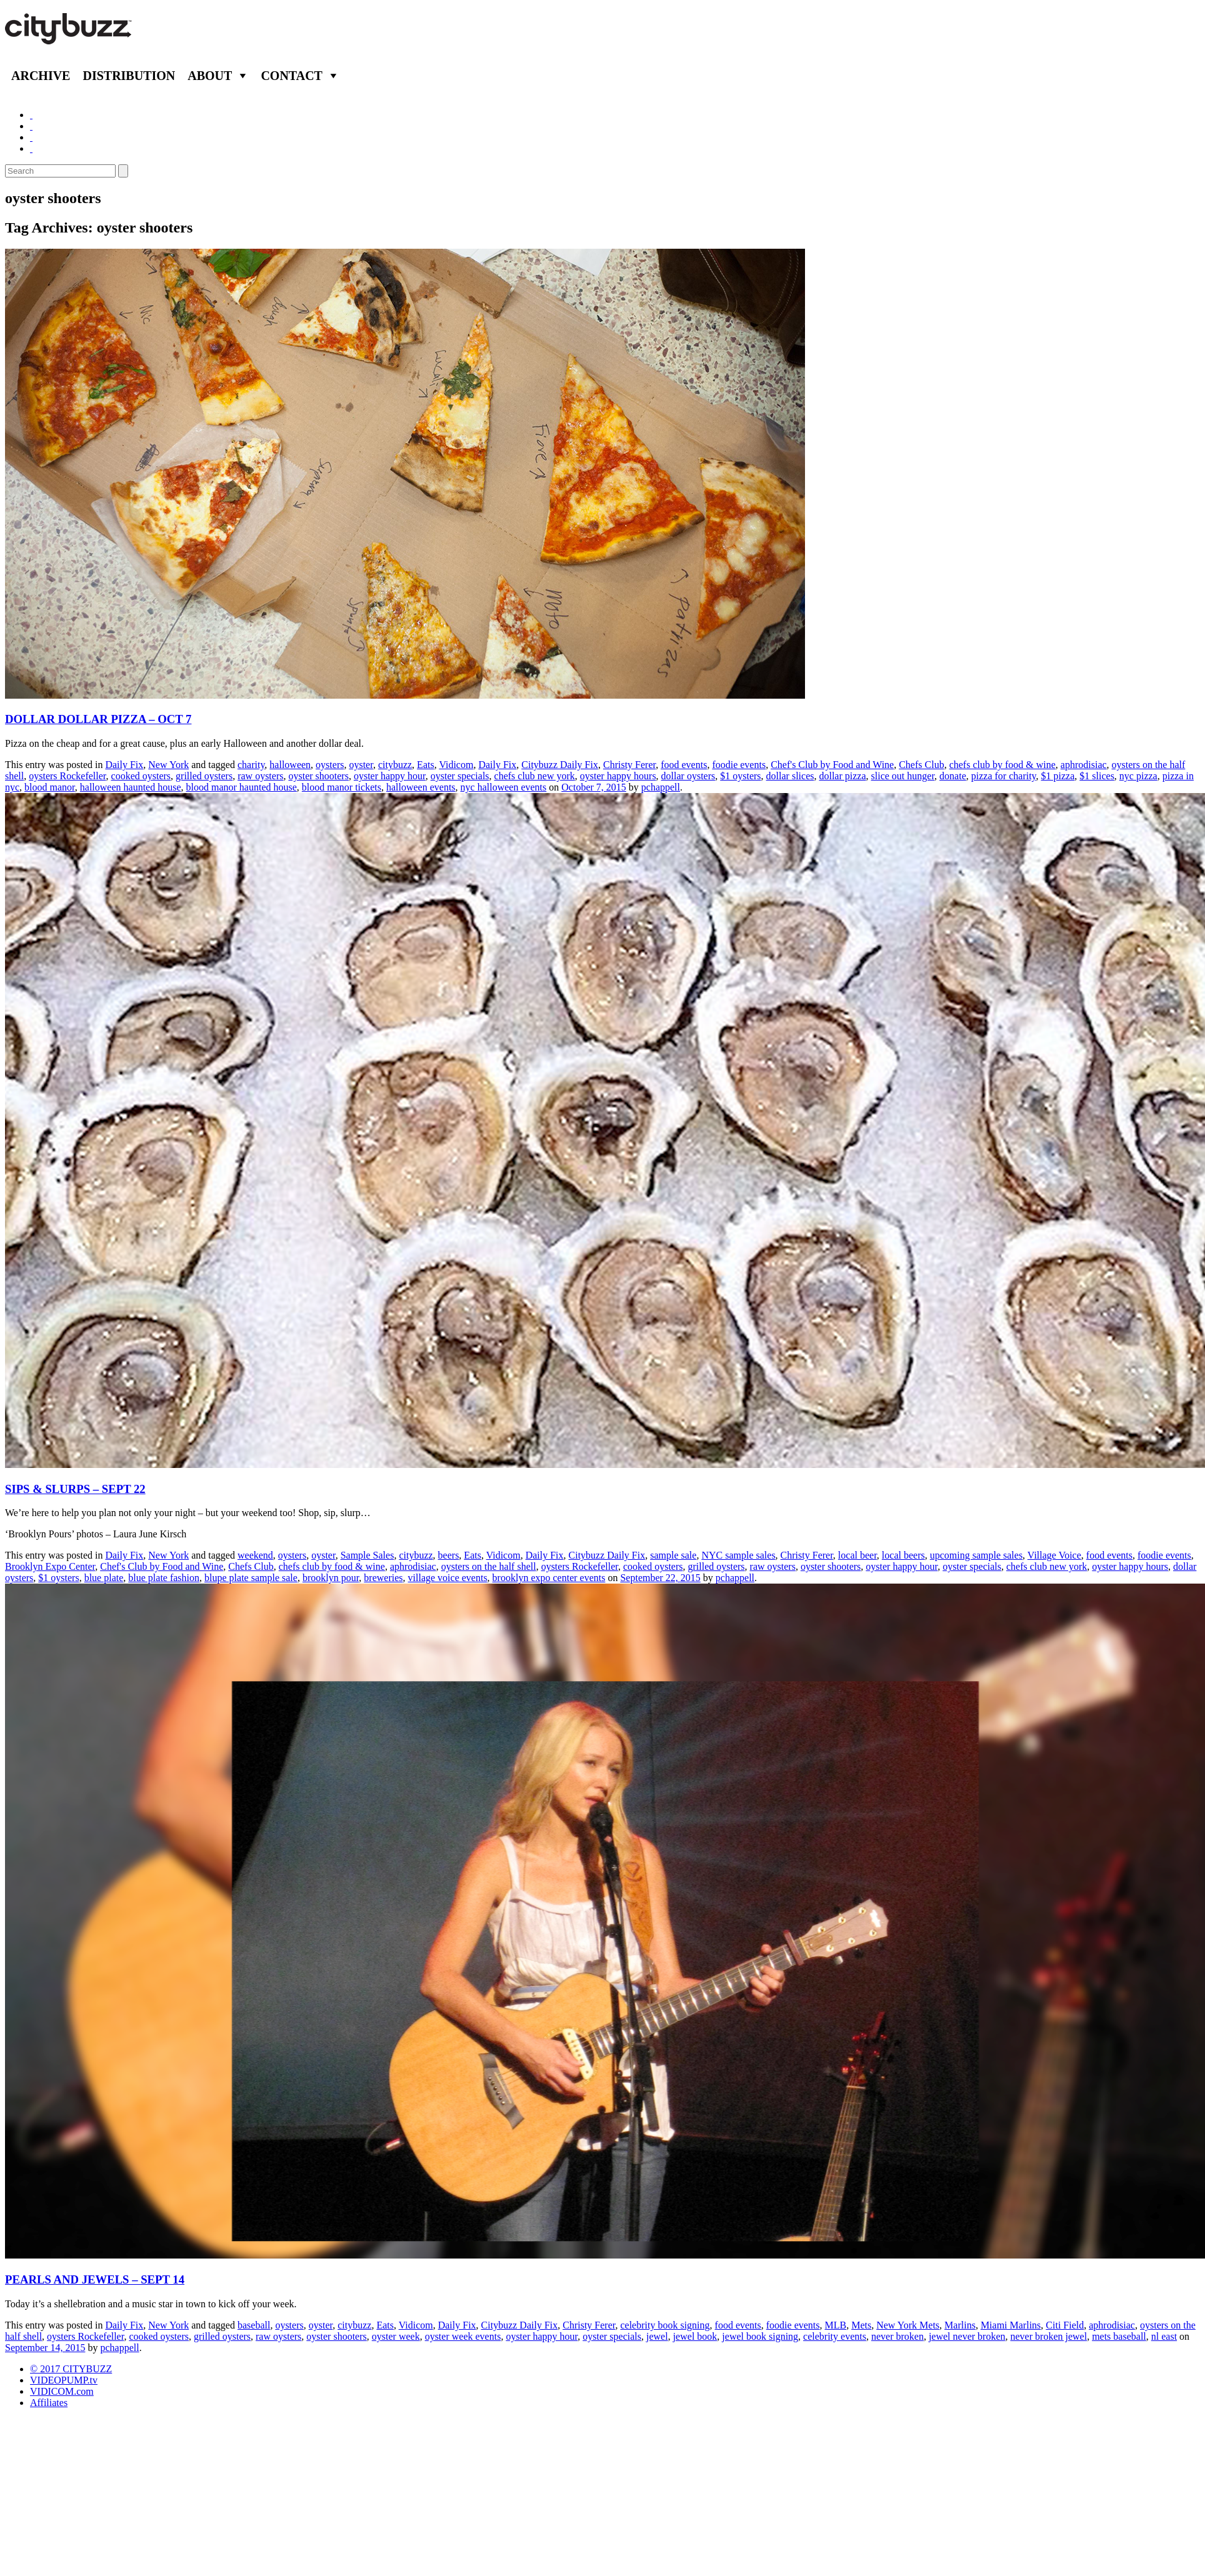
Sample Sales (367, 1555)
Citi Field (1065, 2325)
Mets (861, 2325)
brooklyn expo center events (549, 1577)
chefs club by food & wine (1002, 764)
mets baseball (1119, 2336)
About (210, 75)
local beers (903, 1555)
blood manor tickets (341, 787)
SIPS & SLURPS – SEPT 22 (75, 1488)
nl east (1164, 2336)
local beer (857, 1555)
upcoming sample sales (976, 1555)
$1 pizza (1058, 776)
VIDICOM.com (62, 2391)
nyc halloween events (504, 787)
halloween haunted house (130, 787)
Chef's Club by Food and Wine (832, 764)
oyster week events (463, 2336)
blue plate (104, 1577)
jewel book (695, 2336)
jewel (657, 2336)
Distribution (128, 75)
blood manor (49, 787)
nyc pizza (1138, 776)
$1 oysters (740, 776)
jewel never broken (967, 2336)
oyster (360, 764)
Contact (291, 75)
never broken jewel (1049, 2336)
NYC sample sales (738, 1555)
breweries (383, 1577)
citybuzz (395, 764)
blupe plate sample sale (251, 1577)
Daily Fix (124, 764)
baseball (254, 2325)
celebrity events (834, 2336)
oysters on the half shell (488, 1566)
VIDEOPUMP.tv (64, 2380)
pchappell (660, 787)
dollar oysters (688, 776)
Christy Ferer (629, 764)
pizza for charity (1003, 776)
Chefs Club (921, 764)
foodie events (739, 764)
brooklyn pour (330, 1577)
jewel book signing (760, 2336)
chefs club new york (534, 776)
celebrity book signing (664, 2325)
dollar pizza (842, 776)
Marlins (960, 2325)
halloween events (421, 787)
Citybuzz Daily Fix (559, 764)
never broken (897, 2336)
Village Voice (1054, 1555)
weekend (255, 1555)
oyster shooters (318, 776)
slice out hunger (903, 776)
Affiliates (49, 2402)
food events (684, 764)
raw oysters (260, 776)
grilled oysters (204, 776)
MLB (836, 2325)
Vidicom (456, 764)
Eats (425, 764)
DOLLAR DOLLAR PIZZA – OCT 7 (98, 719)
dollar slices (790, 776)
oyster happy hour (390, 776)
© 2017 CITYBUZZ (71, 2369)
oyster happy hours (618, 776)
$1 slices (1096, 776)
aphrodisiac (1084, 764)
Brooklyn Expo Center (50, 1566)
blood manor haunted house (241, 787)
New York (168, 764)
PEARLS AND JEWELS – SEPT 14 (94, 2279)
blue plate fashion (163, 1577)
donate (952, 776)
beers (448, 1555)
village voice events (448, 1577)
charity (251, 764)
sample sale (673, 1555)
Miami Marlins (1011, 2325)
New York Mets (907, 2325)
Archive (40, 75)
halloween (290, 764)
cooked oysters (141, 776)
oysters (330, 764)
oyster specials (460, 776)
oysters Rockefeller (67, 776)
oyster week (396, 2336)
